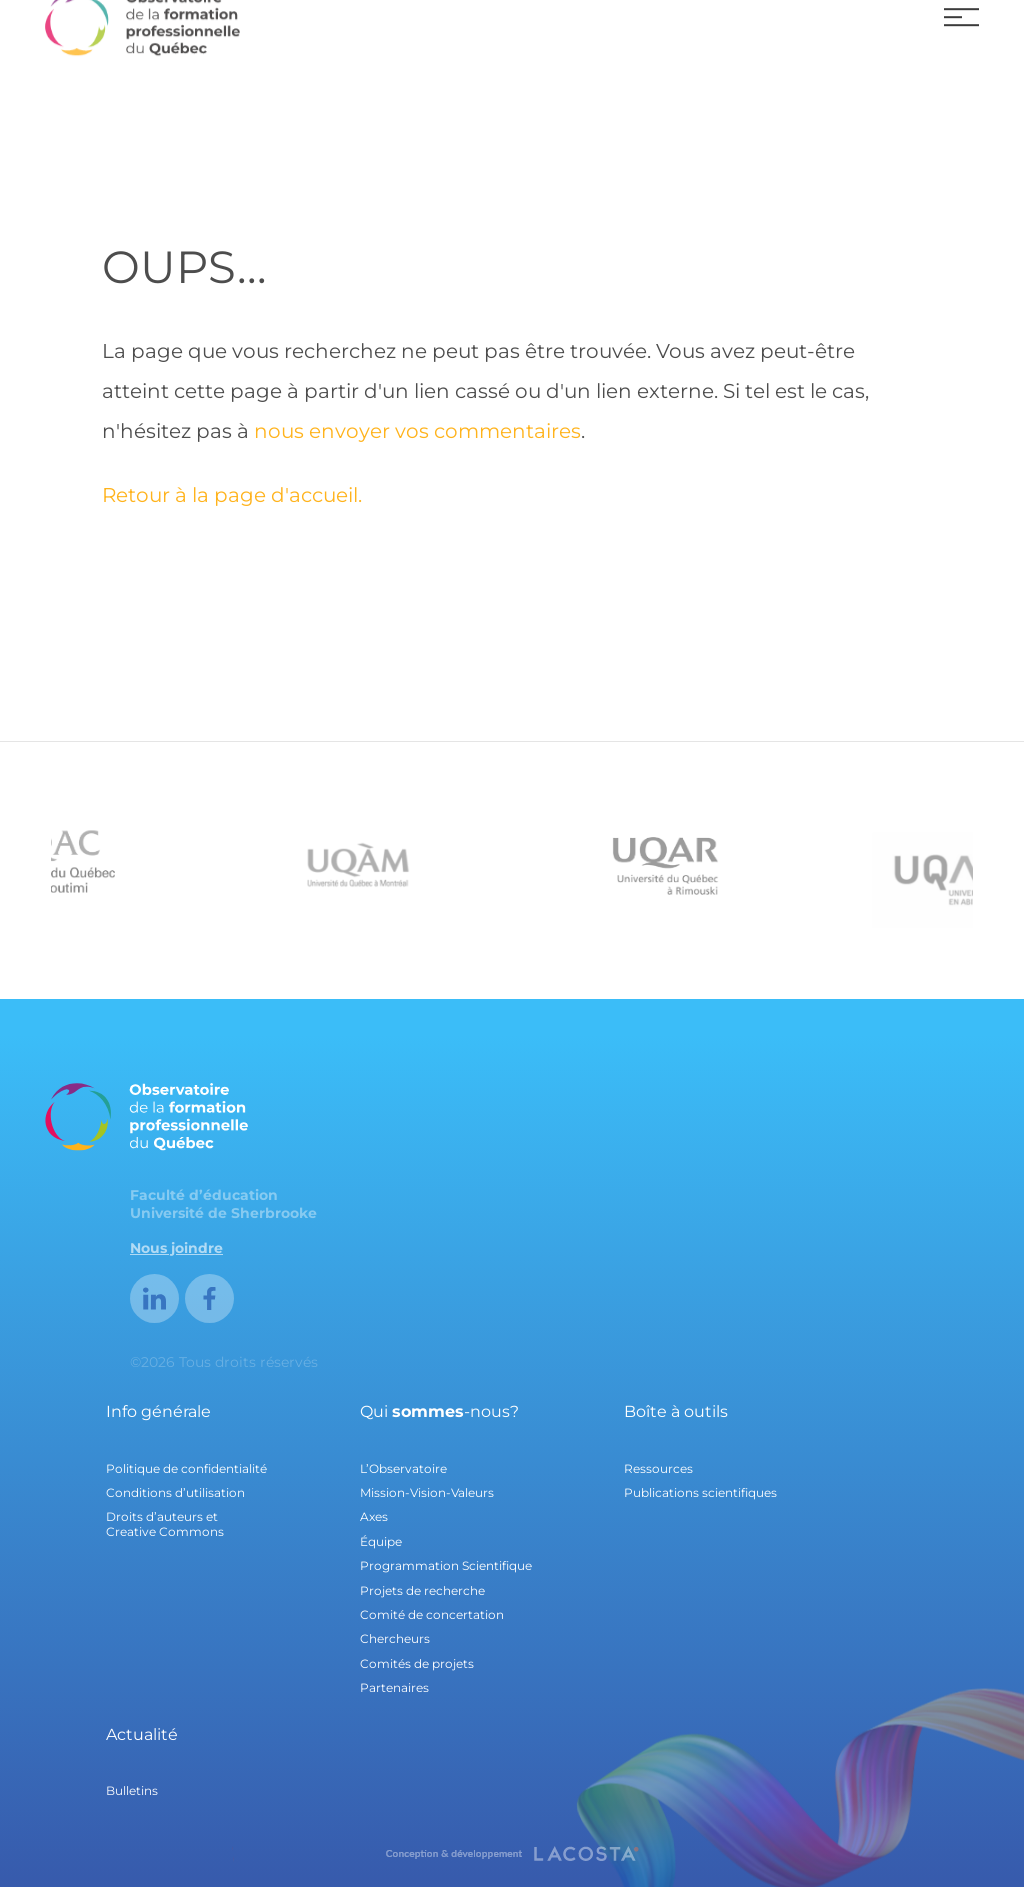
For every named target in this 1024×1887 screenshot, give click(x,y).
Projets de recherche (422, 1590)
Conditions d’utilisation (175, 1492)
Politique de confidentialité (186, 1468)
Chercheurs (395, 1638)
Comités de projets (417, 1663)
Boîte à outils (676, 1411)
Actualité (142, 1734)
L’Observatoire (403, 1468)
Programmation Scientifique (446, 1565)
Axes (374, 1516)
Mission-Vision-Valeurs (427, 1492)
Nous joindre (176, 1248)
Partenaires (394, 1687)
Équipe (381, 1541)
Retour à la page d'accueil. (232, 495)
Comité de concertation (432, 1614)
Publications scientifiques (700, 1492)
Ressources (658, 1468)
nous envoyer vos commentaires (417, 431)
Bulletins (132, 1790)
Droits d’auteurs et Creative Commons (165, 1523)
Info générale (158, 1411)
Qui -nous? (439, 1411)
